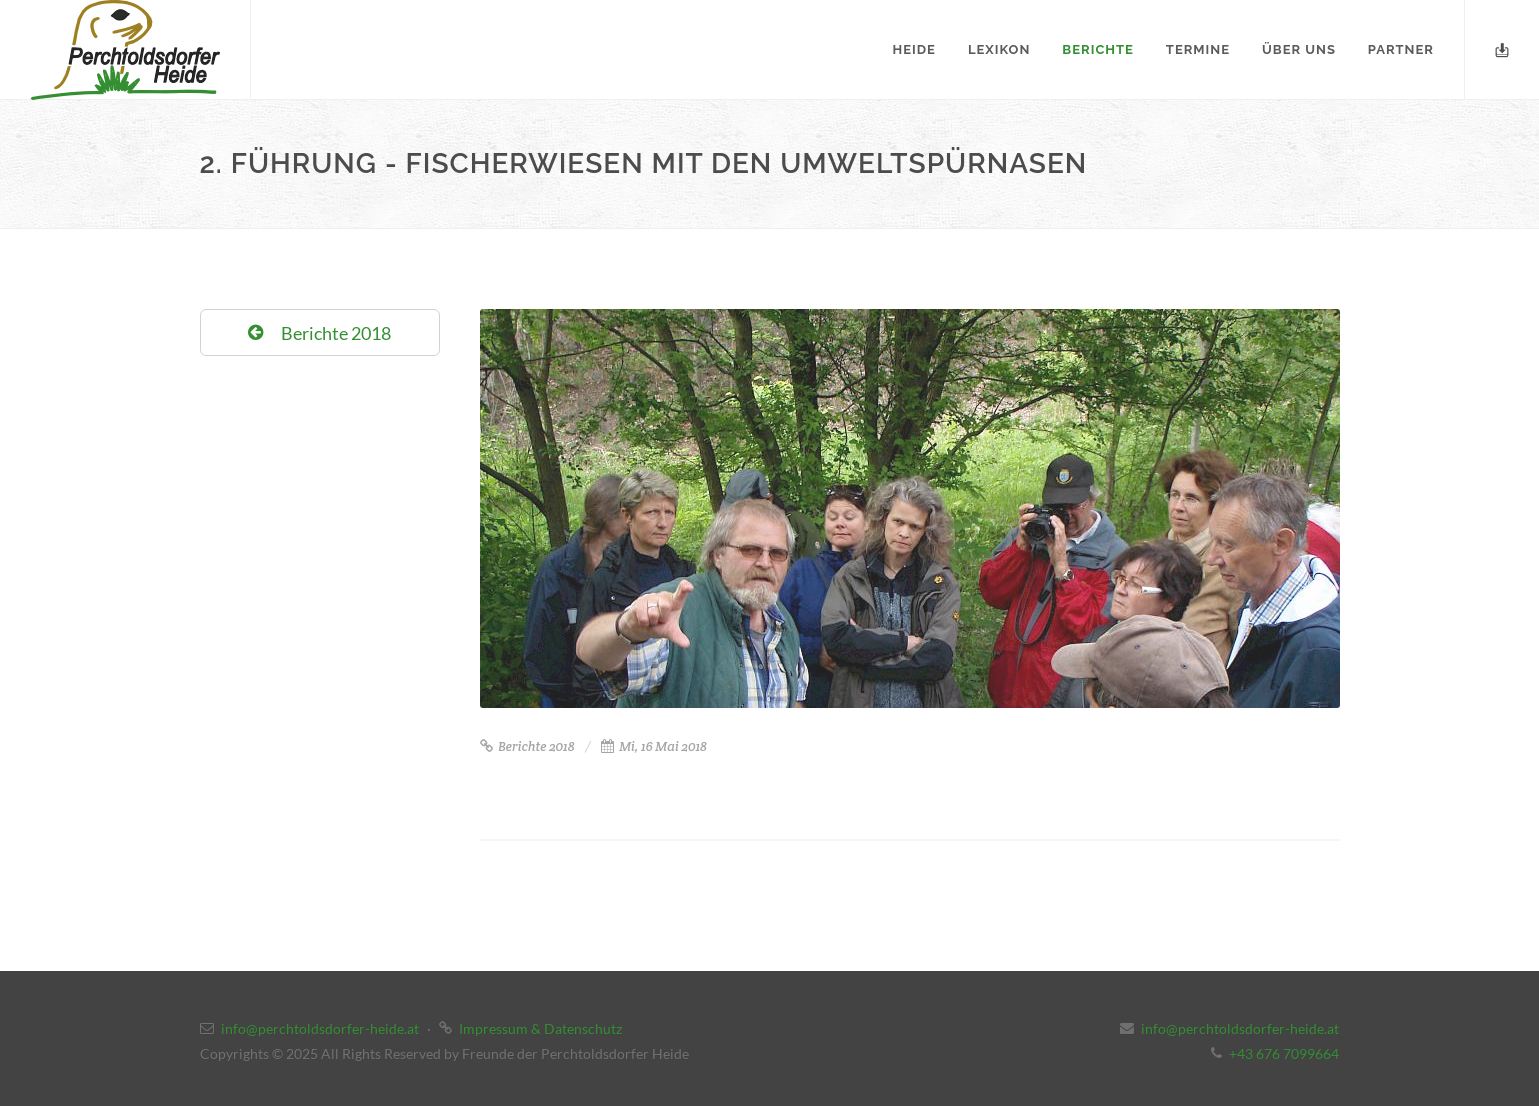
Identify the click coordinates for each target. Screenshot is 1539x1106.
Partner (1401, 49)
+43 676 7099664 (1284, 1053)
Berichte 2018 (527, 746)
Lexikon (999, 49)
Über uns (1299, 49)
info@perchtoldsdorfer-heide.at (320, 1028)
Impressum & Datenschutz (540, 1028)
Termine (1198, 49)
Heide (914, 49)
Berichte (1097, 49)
